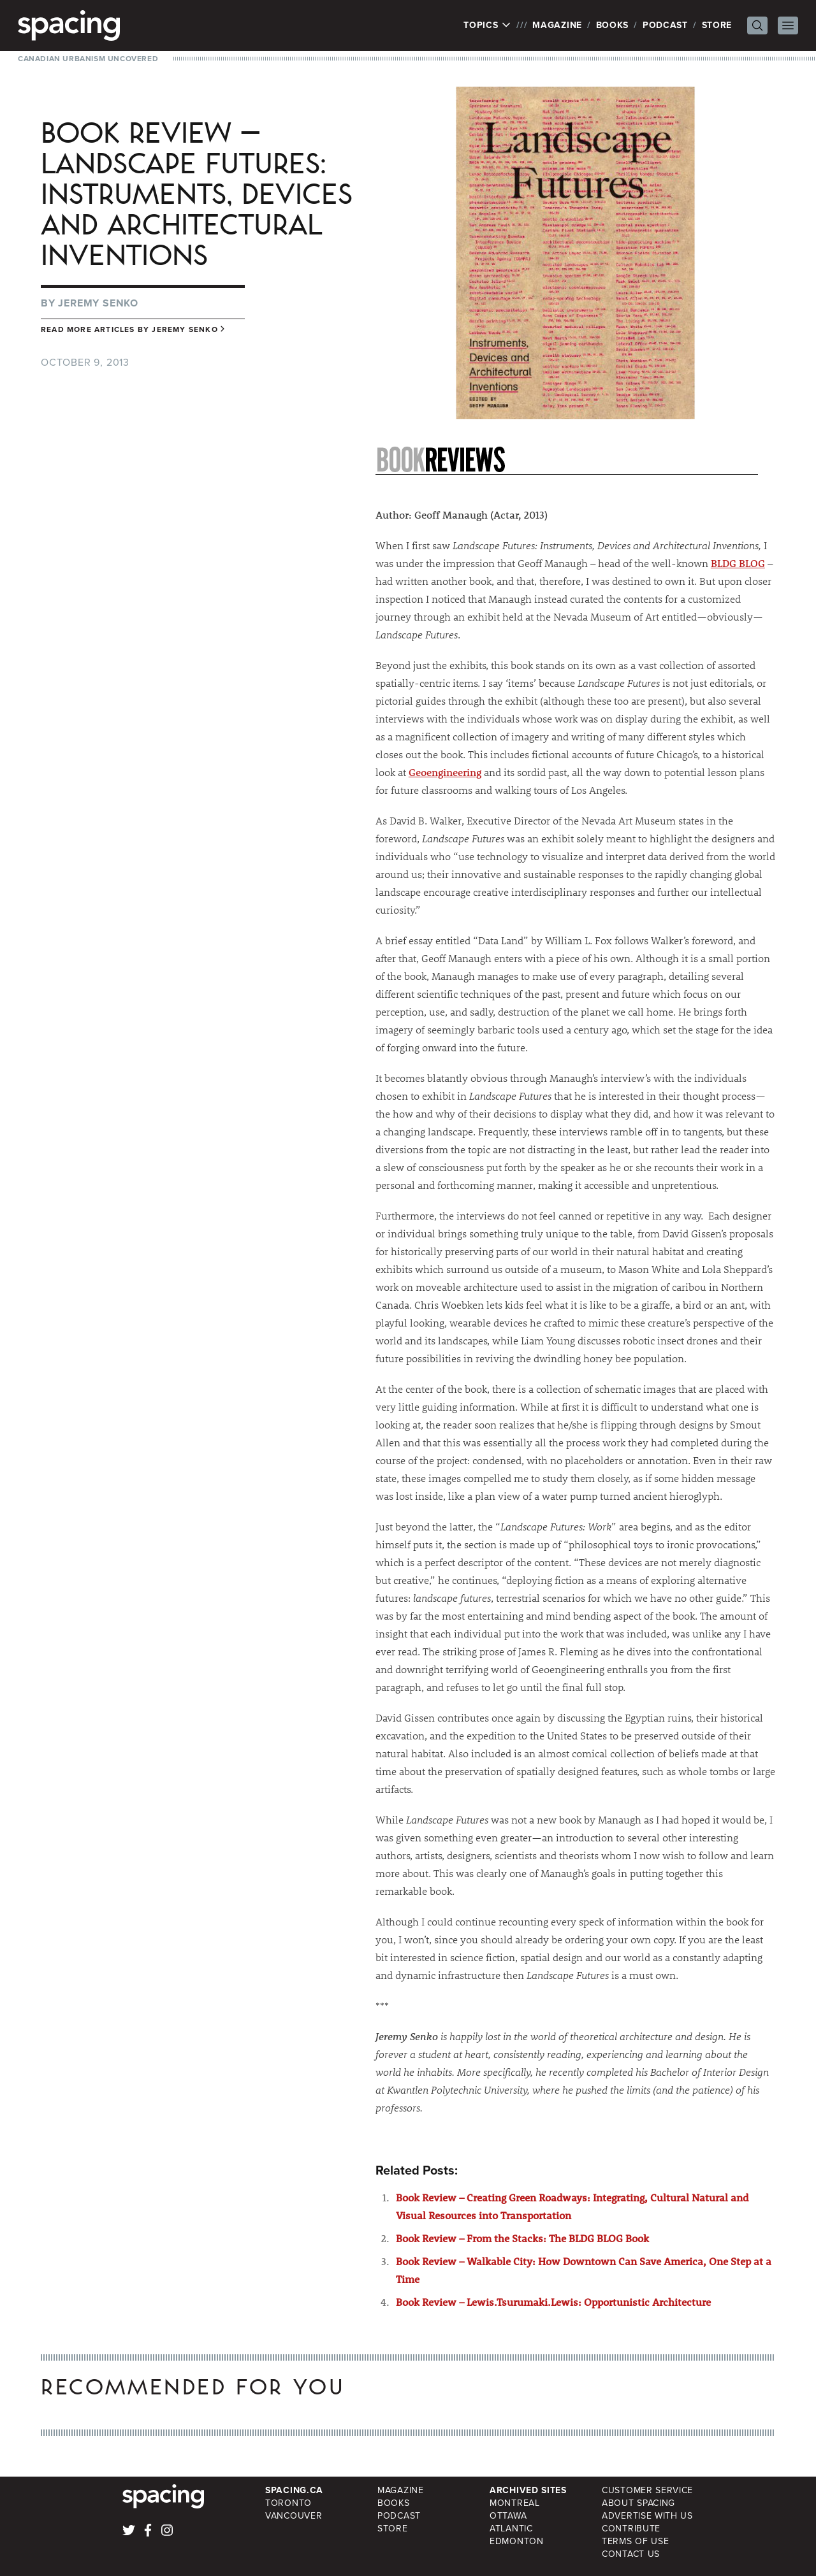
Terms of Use (635, 2541)
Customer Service (647, 2490)
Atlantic (511, 2528)
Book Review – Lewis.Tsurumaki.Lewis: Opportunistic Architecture (553, 2301)
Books (612, 25)
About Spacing (638, 2503)
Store (717, 25)
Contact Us (631, 2554)
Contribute (631, 2528)
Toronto (288, 2503)
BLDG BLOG (738, 563)
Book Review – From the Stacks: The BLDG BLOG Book (522, 2238)
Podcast (665, 25)
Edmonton (517, 2541)
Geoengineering (445, 772)
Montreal (515, 2503)
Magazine (557, 25)
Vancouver (293, 2515)
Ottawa (508, 2515)
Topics (487, 25)
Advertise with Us (647, 2515)
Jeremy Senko (98, 303)
